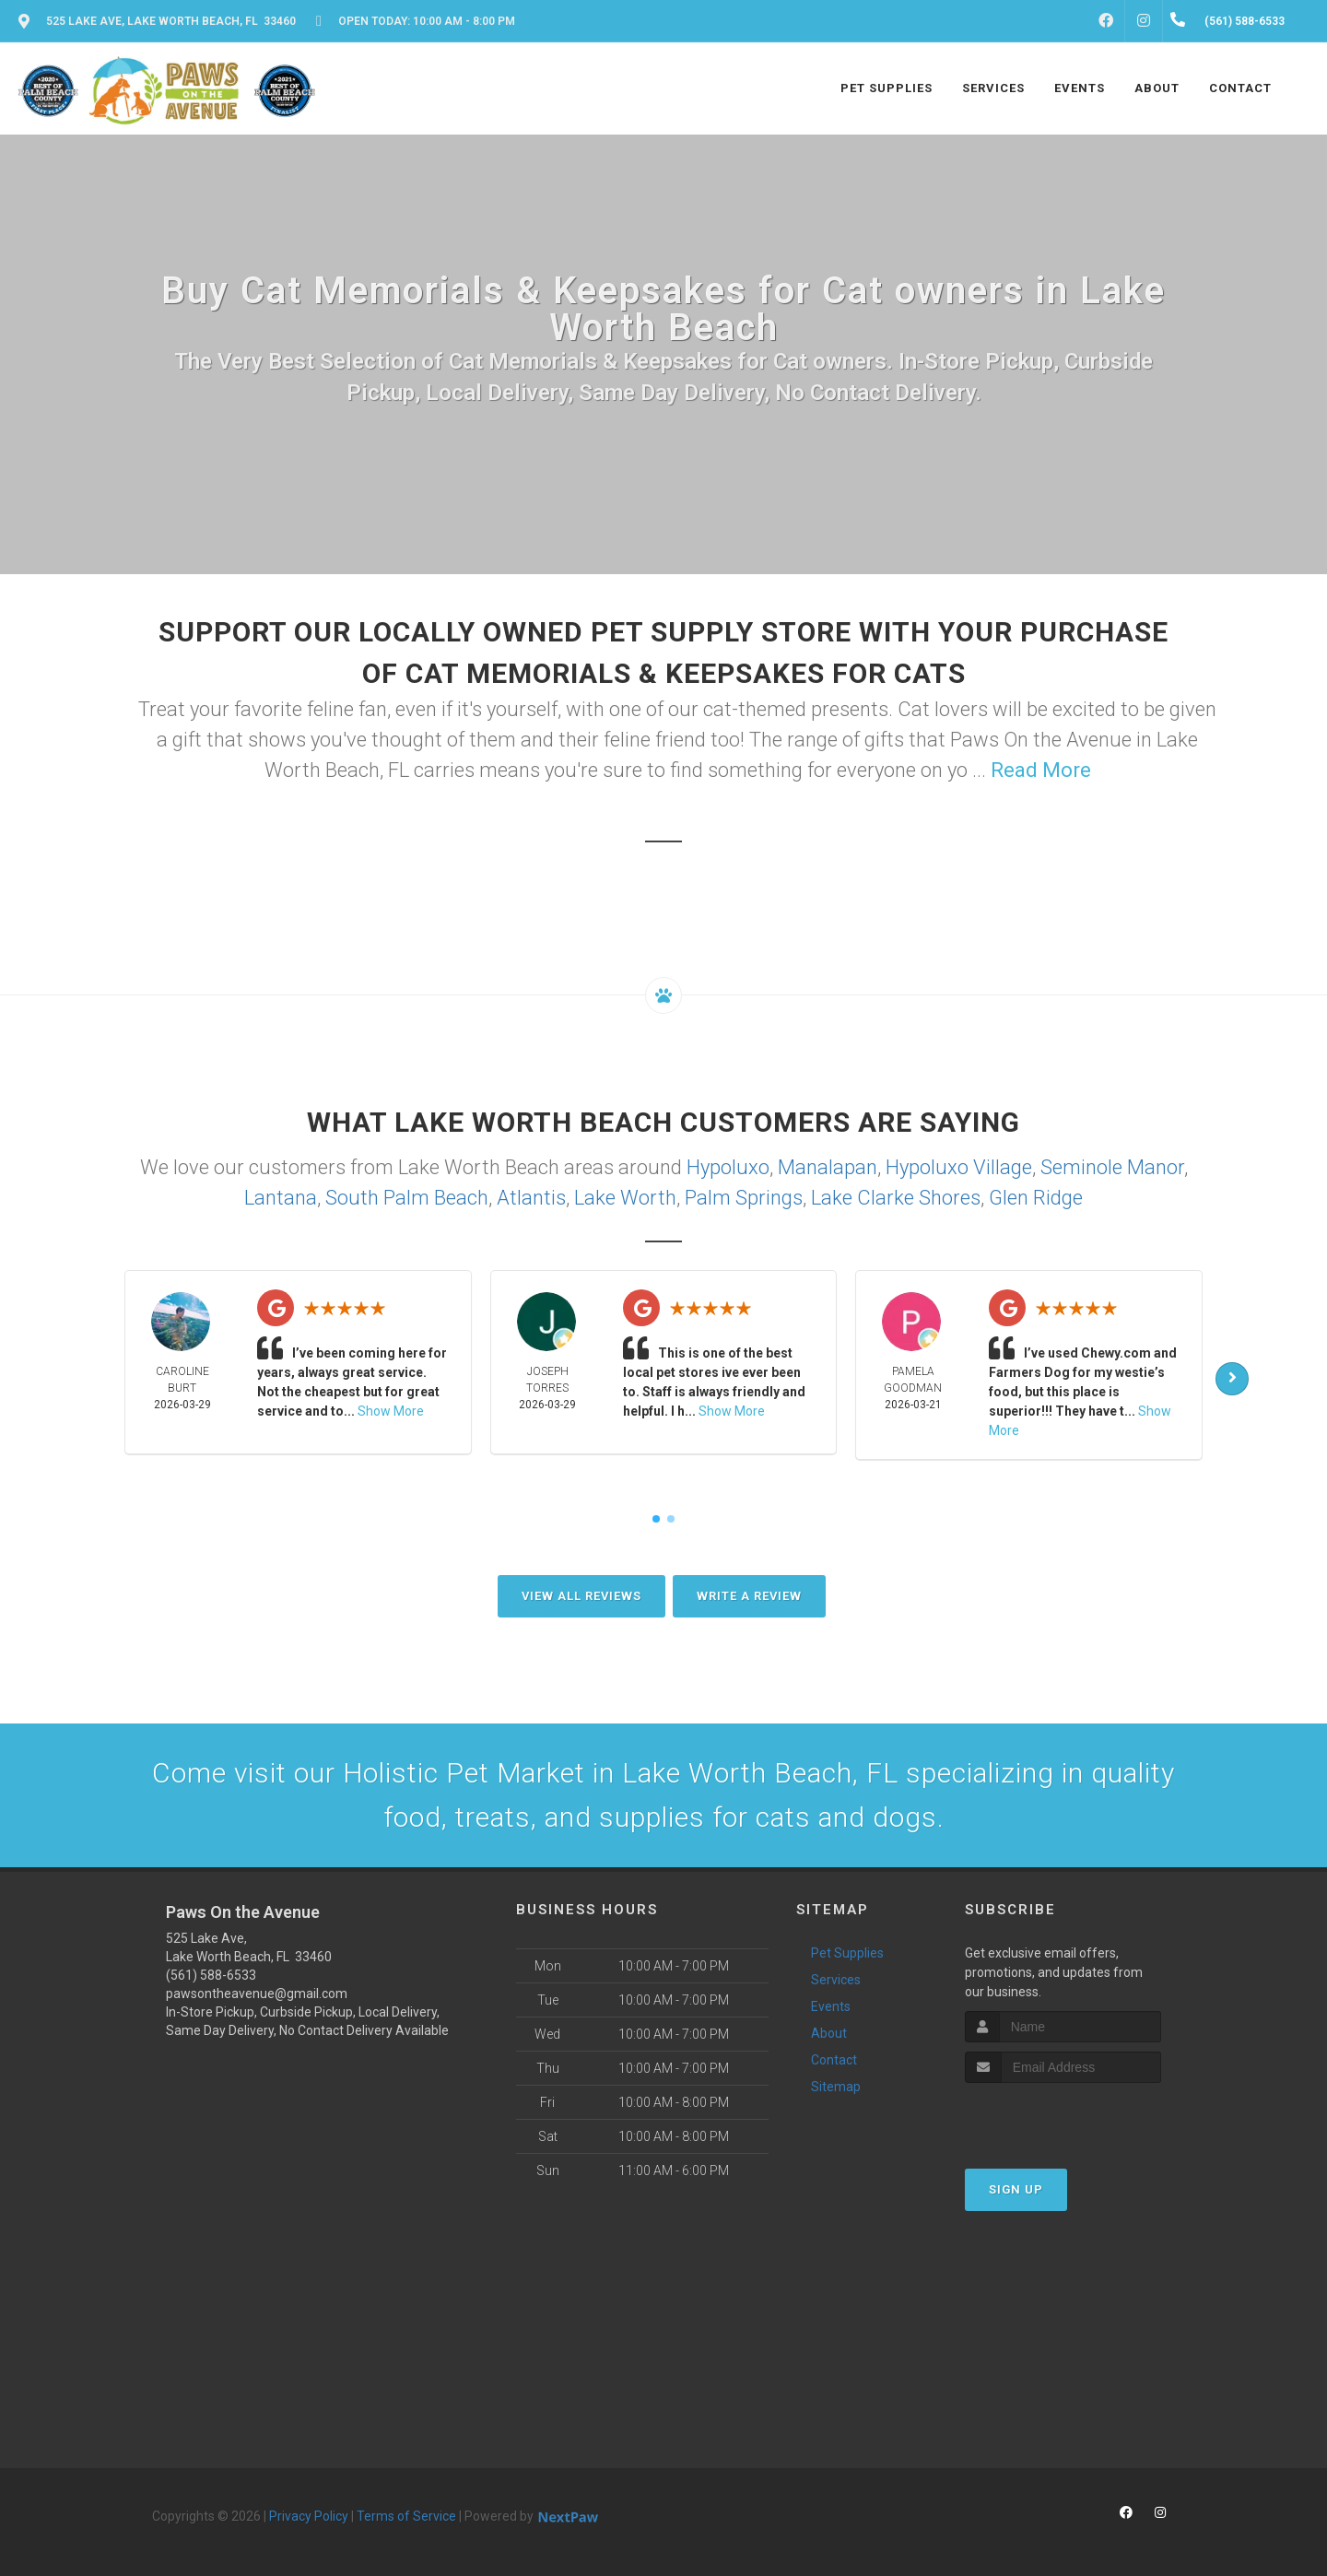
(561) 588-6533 (211, 1975)
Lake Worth (625, 1197)
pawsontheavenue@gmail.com (256, 1993)
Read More (1041, 770)
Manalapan (827, 1167)
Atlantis (531, 1197)
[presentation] (1063, 2117)
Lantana (280, 1197)
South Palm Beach (406, 1197)
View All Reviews (581, 1596)
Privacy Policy (308, 2516)
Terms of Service (406, 2516)
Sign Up (1016, 2189)
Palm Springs (744, 1197)
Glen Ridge (1036, 1197)
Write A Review (749, 1596)
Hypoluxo (728, 1167)
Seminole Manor (1112, 1167)
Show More (391, 1411)
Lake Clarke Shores (896, 1197)
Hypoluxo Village (959, 1167)
